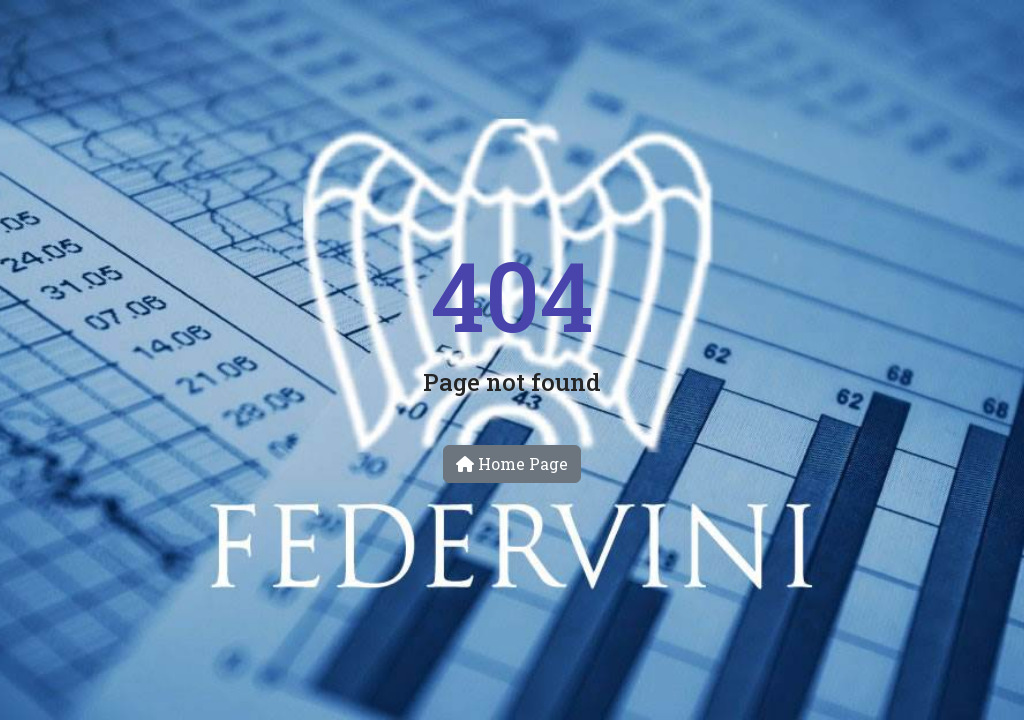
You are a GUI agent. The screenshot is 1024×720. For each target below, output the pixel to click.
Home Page (512, 463)
